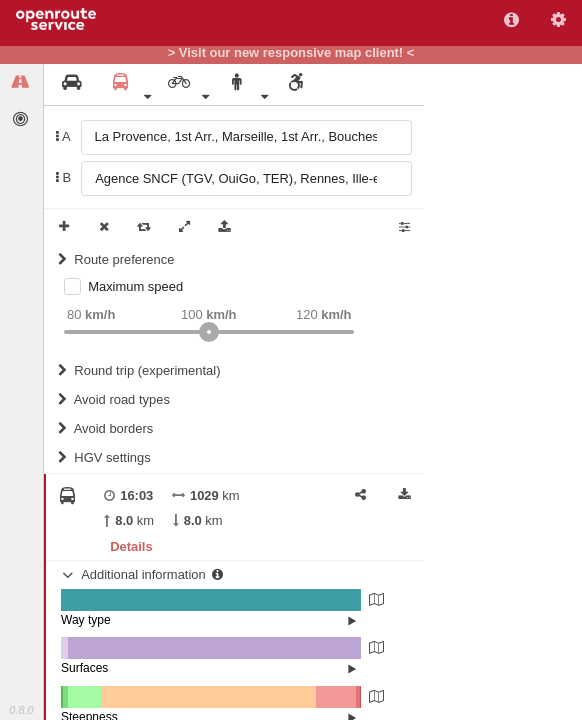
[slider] (209, 332)
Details (131, 546)
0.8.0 (21, 710)
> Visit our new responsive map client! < (291, 53)
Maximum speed (135, 286)
